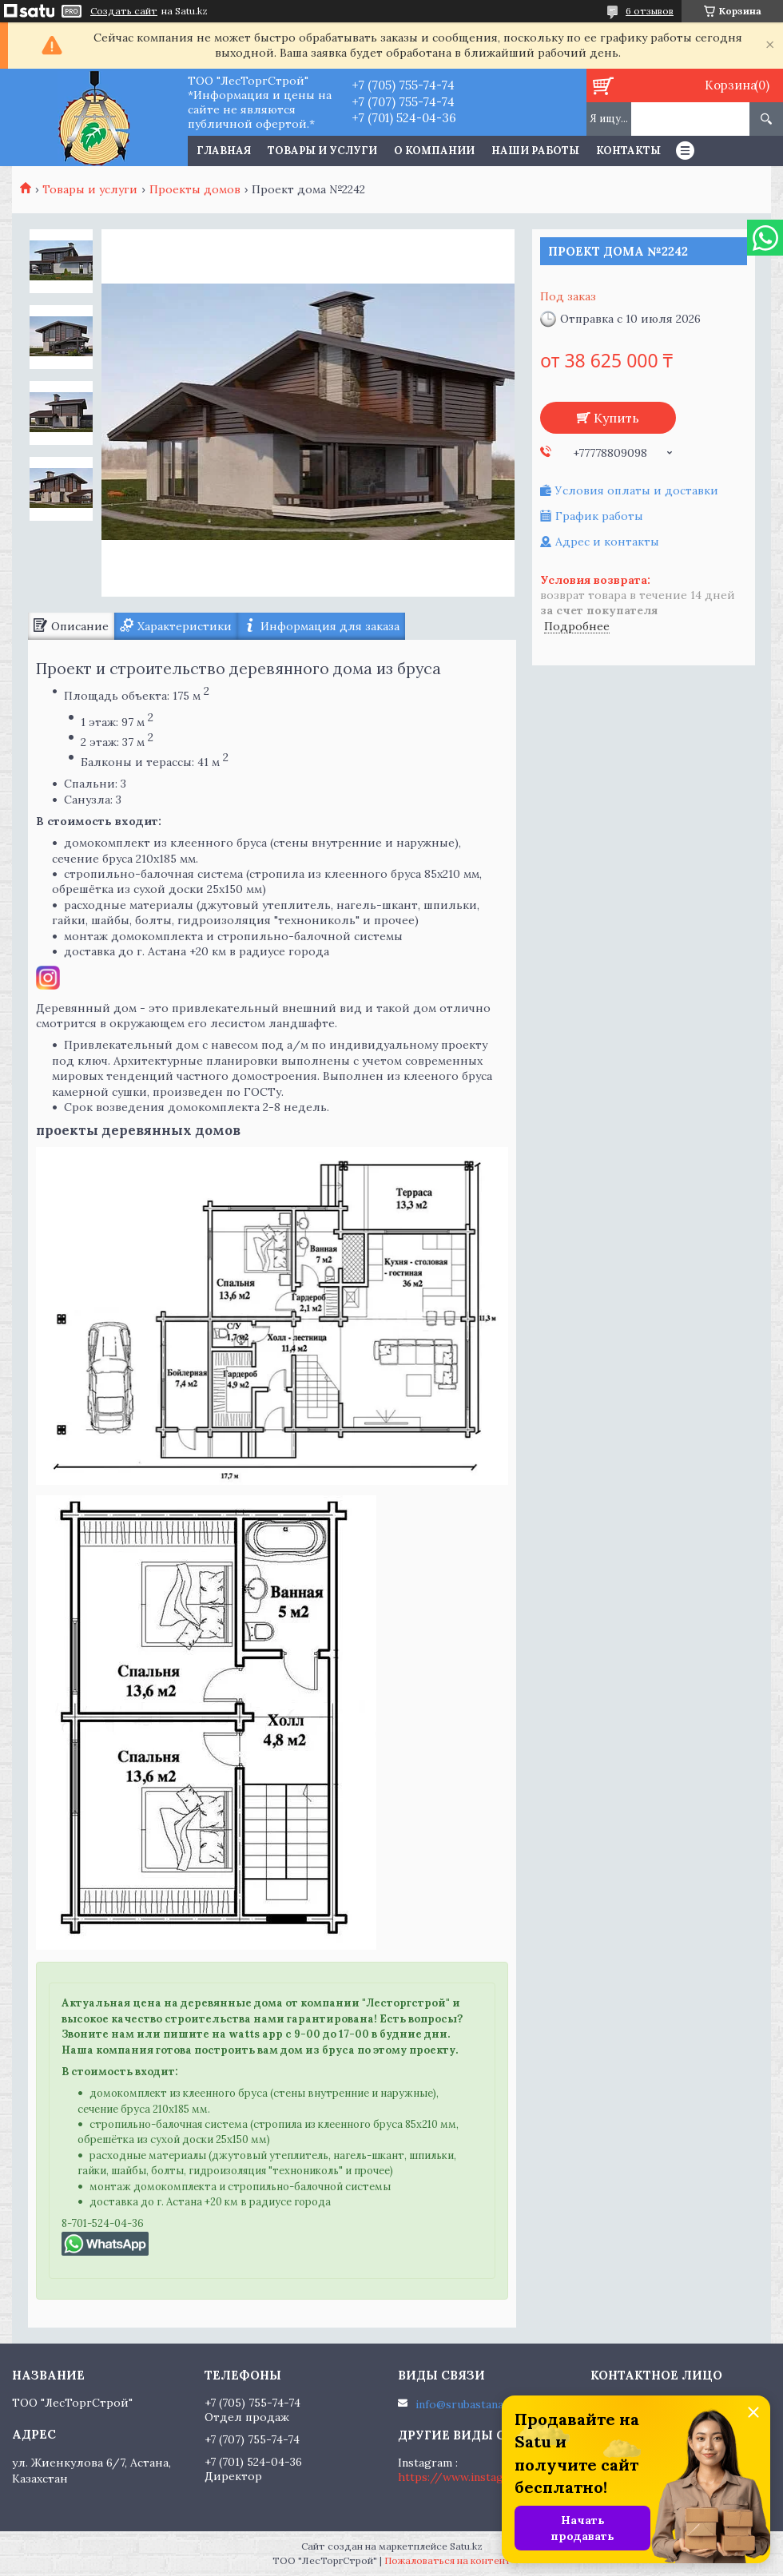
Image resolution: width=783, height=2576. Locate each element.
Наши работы (535, 150)
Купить (616, 418)
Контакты (628, 150)
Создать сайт (123, 11)
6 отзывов (650, 11)
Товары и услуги (322, 150)
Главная (224, 150)
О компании (434, 150)
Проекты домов (194, 189)
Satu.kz (466, 2546)
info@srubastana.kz (467, 2404)
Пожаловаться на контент (447, 2560)
